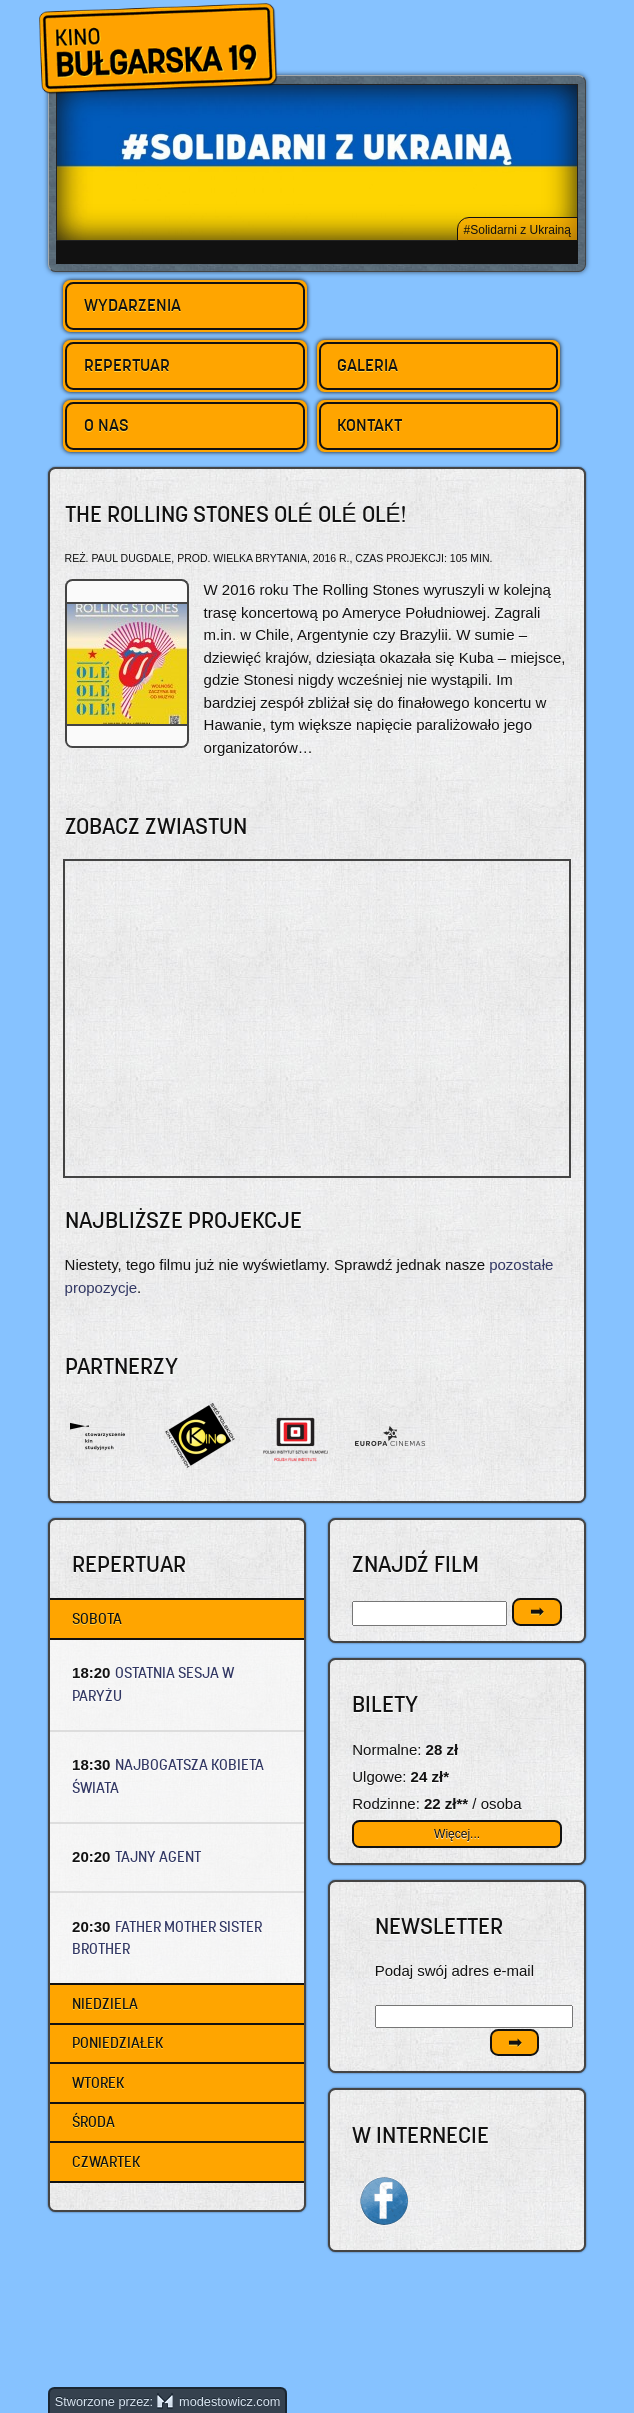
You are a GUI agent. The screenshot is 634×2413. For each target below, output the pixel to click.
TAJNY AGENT (158, 1856)
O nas (106, 425)
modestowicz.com (219, 2401)
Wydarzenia (132, 305)
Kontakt (369, 425)
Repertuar (127, 365)
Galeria (367, 365)
